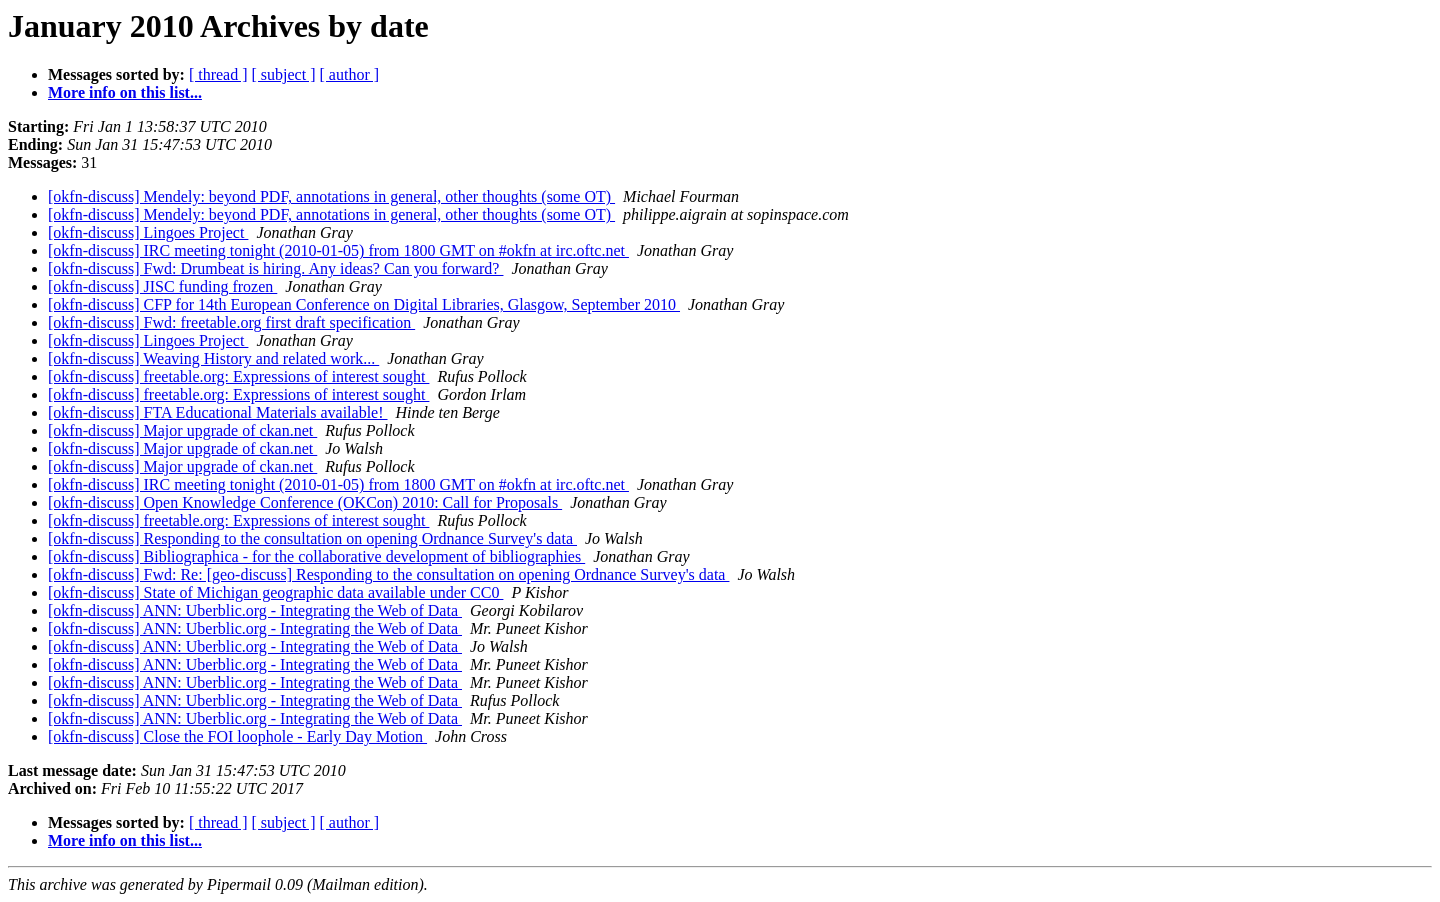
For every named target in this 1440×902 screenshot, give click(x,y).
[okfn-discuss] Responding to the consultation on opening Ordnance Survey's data (312, 538)
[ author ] (350, 74)
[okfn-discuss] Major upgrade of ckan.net (182, 430)
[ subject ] (284, 74)
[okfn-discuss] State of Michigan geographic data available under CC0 (275, 592)
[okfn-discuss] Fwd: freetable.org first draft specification (231, 322)
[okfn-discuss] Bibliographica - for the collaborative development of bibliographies (316, 556)
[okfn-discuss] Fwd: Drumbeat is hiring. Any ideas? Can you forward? (275, 268)
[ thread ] (218, 74)
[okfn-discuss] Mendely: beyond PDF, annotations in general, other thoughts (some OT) (331, 196)
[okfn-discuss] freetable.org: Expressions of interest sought (238, 376)
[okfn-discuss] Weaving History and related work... (213, 358)
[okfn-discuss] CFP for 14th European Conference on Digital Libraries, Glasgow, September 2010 (364, 304)
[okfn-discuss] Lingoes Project (148, 232)
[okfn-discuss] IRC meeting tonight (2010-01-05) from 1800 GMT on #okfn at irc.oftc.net (338, 250)
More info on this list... (125, 92)
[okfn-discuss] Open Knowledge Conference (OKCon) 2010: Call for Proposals (305, 502)
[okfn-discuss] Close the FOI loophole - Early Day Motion (237, 736)
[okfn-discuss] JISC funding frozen (162, 286)
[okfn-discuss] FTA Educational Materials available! (218, 412)
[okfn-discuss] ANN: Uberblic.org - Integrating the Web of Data (255, 610)
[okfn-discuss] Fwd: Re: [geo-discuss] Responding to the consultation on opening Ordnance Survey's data (388, 574)
